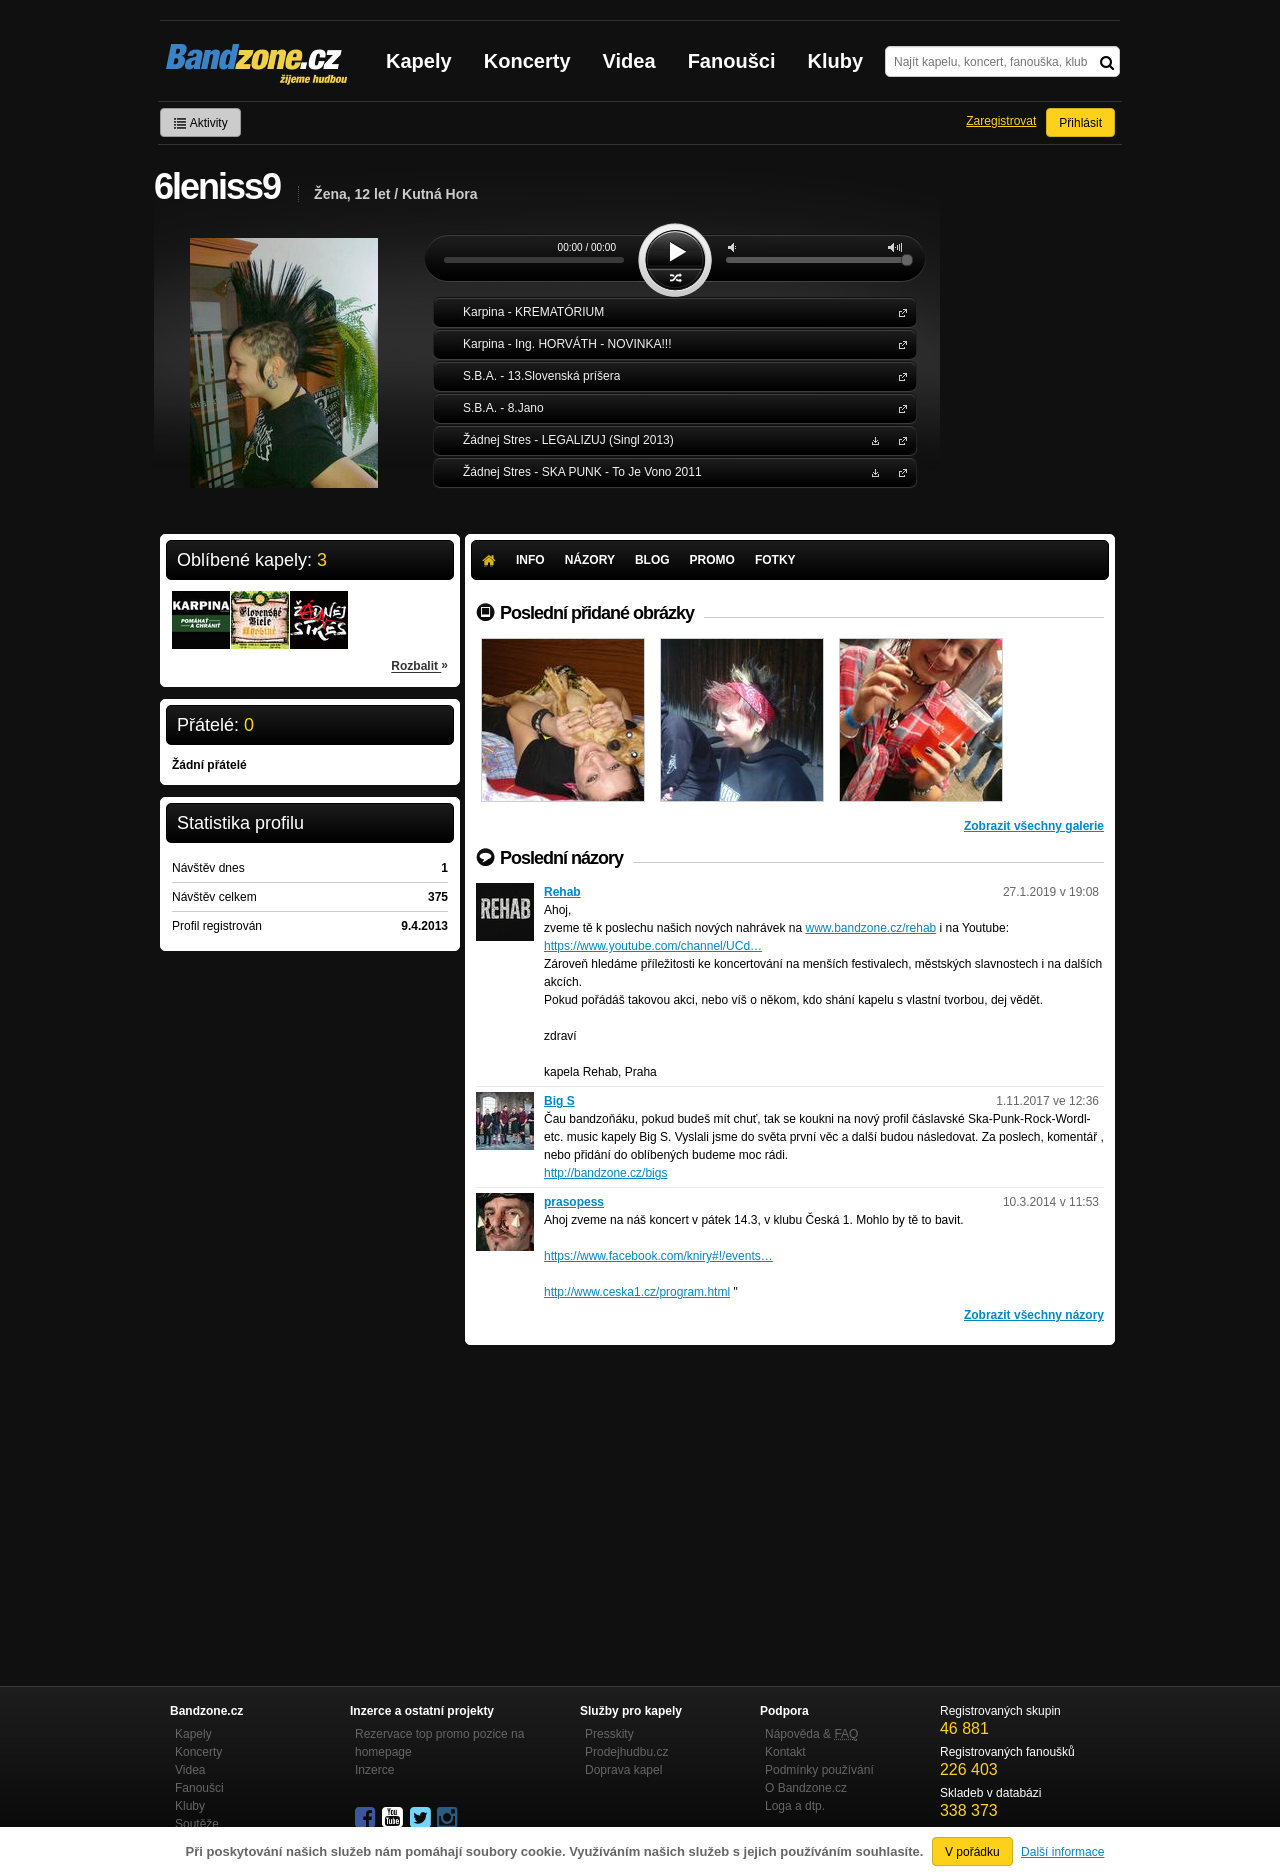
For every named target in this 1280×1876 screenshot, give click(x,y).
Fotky (775, 560)
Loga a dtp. (795, 1806)
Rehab (562, 892)
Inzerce (374, 1770)
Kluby (836, 61)
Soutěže (197, 1824)
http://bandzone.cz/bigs (605, 1173)
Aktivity (200, 123)
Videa (629, 61)
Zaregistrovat (1001, 121)
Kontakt (785, 1752)
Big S (559, 1101)
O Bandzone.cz (806, 1788)
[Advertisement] (790, 1495)
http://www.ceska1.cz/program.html (637, 1292)
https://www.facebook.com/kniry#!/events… (658, 1256)
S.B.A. (899, 375)
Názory (590, 560)
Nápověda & (811, 1734)
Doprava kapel (623, 1770)
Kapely (419, 61)
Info (530, 560)
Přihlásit (1080, 123)
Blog (652, 560)
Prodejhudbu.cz (626, 1752)
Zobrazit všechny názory (1034, 1315)
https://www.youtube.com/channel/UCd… (653, 946)
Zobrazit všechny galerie (1034, 826)
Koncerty (527, 61)
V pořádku (972, 1852)
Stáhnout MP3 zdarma (873, 439)
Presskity (609, 1734)
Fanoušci (732, 61)
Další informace (1062, 1852)
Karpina (899, 311)
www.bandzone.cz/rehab (870, 928)
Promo (712, 560)
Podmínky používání (819, 1770)
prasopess (574, 1202)
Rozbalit (419, 665)
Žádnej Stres (899, 439)
